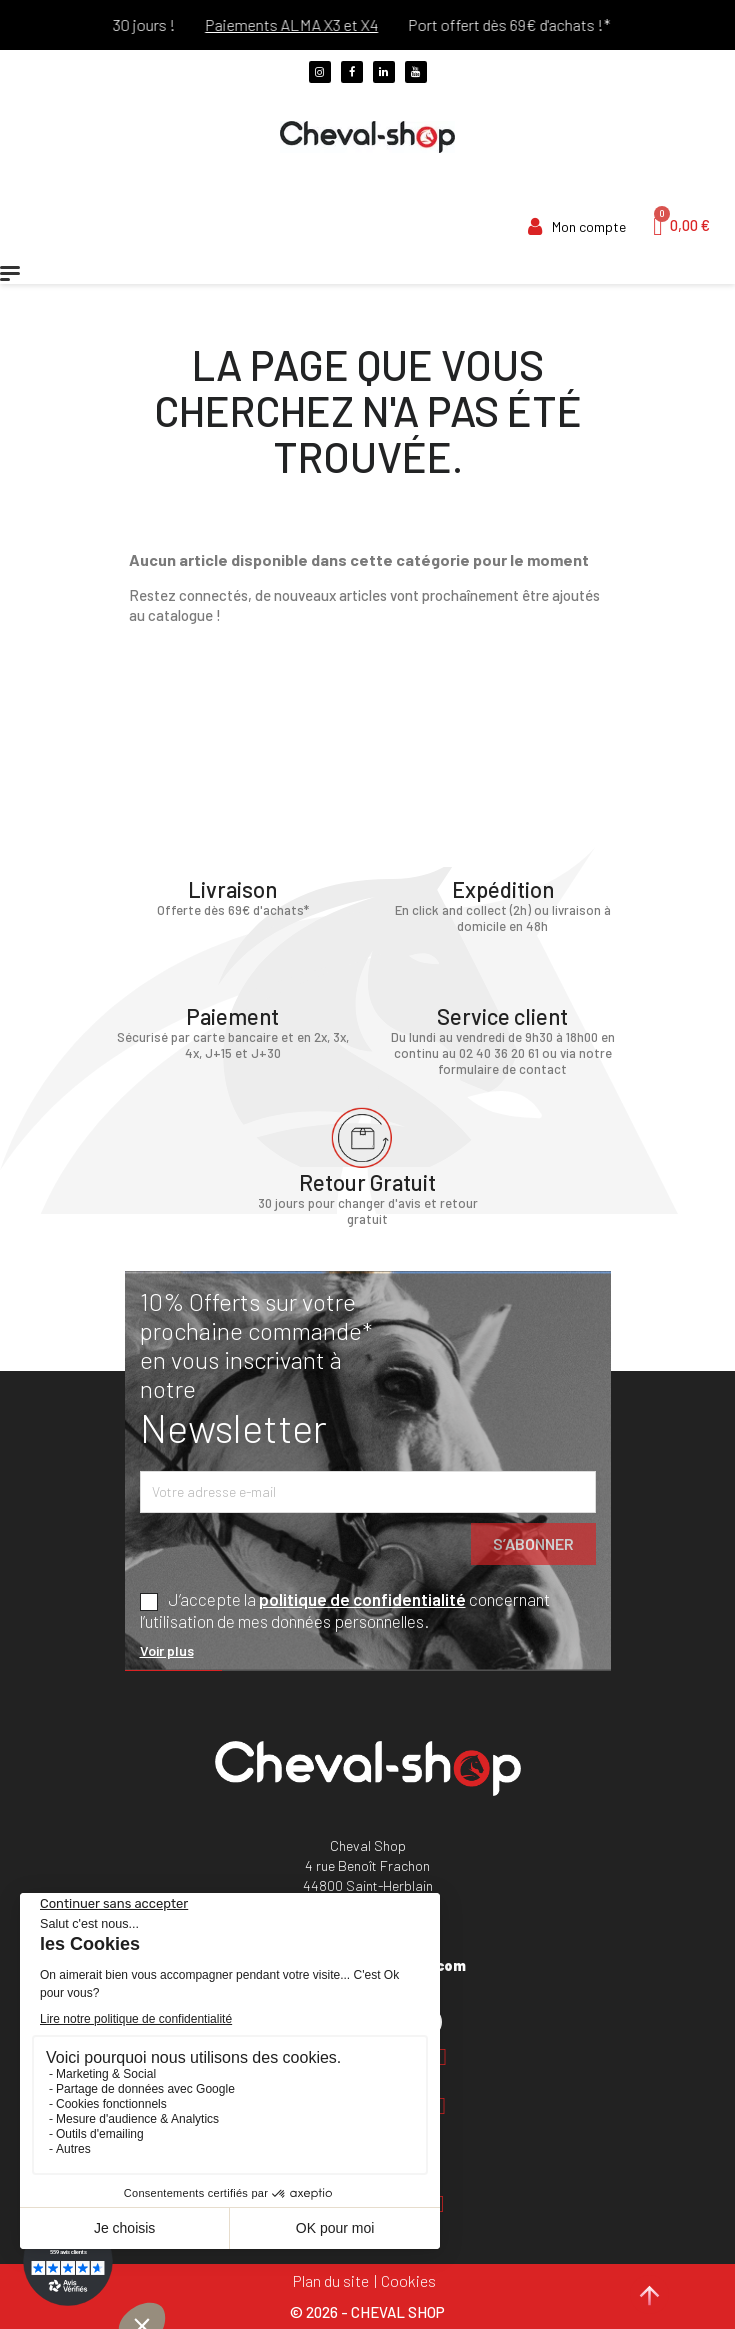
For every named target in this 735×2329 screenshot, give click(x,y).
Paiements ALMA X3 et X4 (312, 24)
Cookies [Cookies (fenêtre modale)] (408, 2280)
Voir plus (167, 1650)
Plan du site (331, 2280)
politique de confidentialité (362, 1599)
